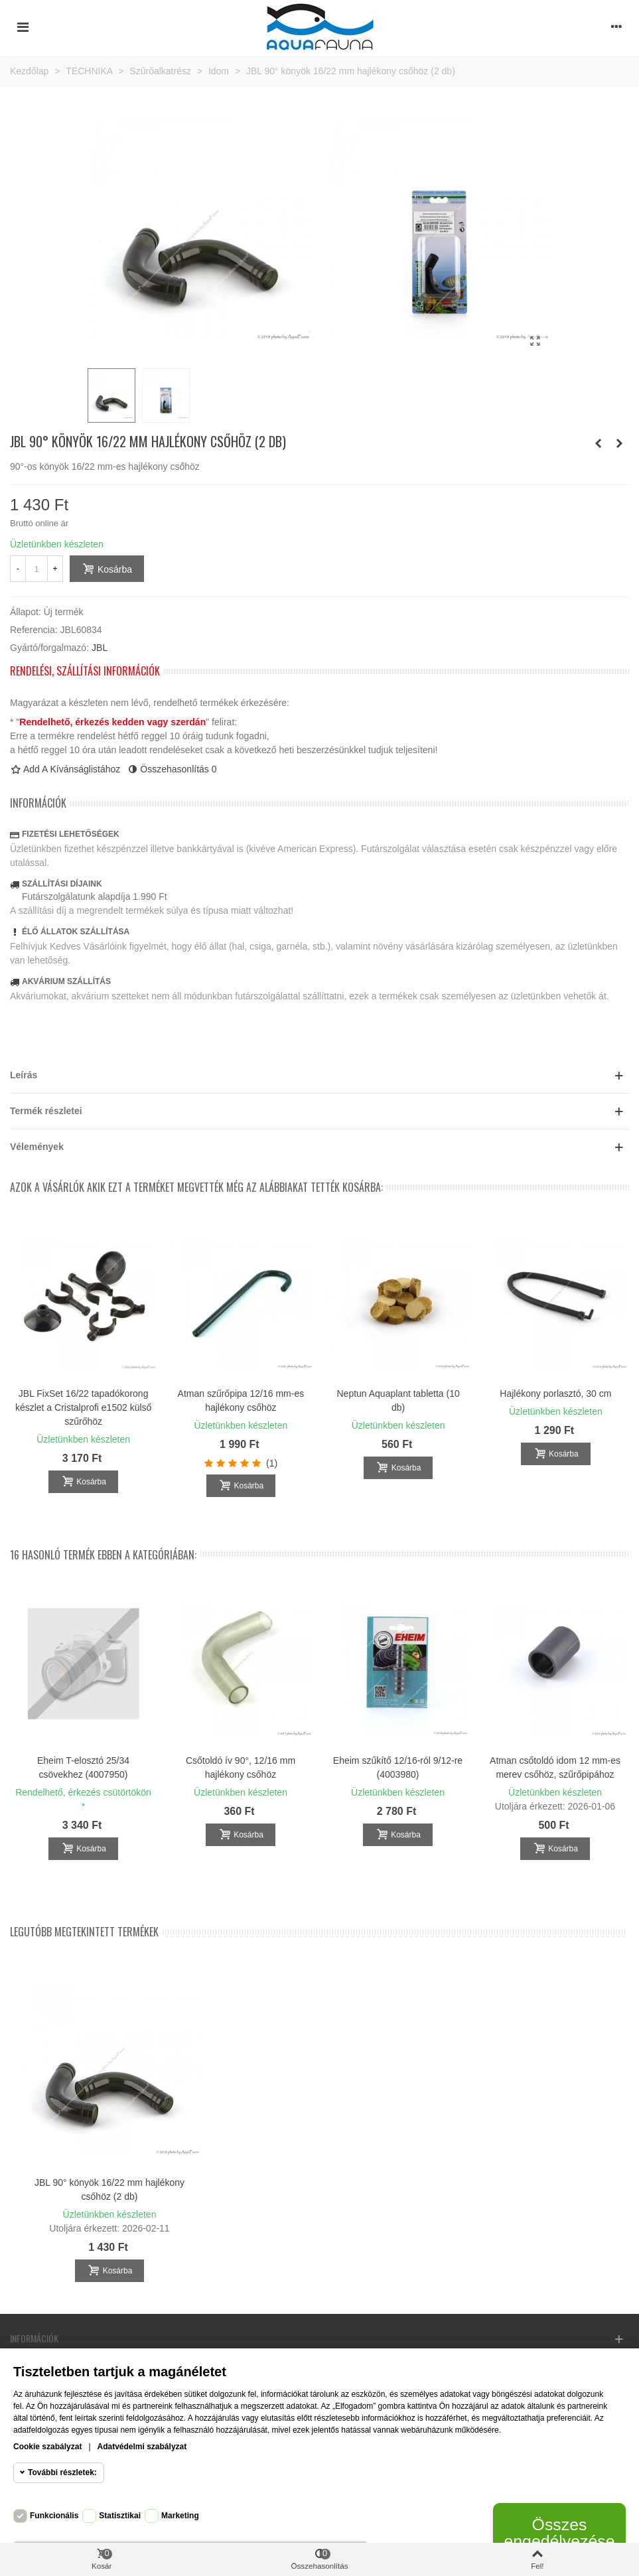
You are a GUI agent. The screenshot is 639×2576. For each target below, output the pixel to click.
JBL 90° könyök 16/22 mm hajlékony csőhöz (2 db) (109, 2189)
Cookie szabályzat (47, 2446)
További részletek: (62, 2472)
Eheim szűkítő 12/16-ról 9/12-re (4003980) (397, 1767)
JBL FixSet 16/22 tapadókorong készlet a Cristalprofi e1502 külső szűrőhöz (83, 1407)
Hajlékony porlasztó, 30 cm (555, 1393)
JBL (99, 647)
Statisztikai (120, 2515)
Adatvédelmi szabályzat (142, 2446)
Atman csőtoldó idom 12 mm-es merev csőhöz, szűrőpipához (555, 1767)
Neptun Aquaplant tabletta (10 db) (397, 1400)
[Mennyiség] (36, 568)
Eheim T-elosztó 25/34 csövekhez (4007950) (83, 1767)
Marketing (180, 2515)
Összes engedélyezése (559, 2532)
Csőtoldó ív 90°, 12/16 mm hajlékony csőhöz (240, 1767)
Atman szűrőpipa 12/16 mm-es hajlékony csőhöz (241, 1400)
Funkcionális (54, 2515)
